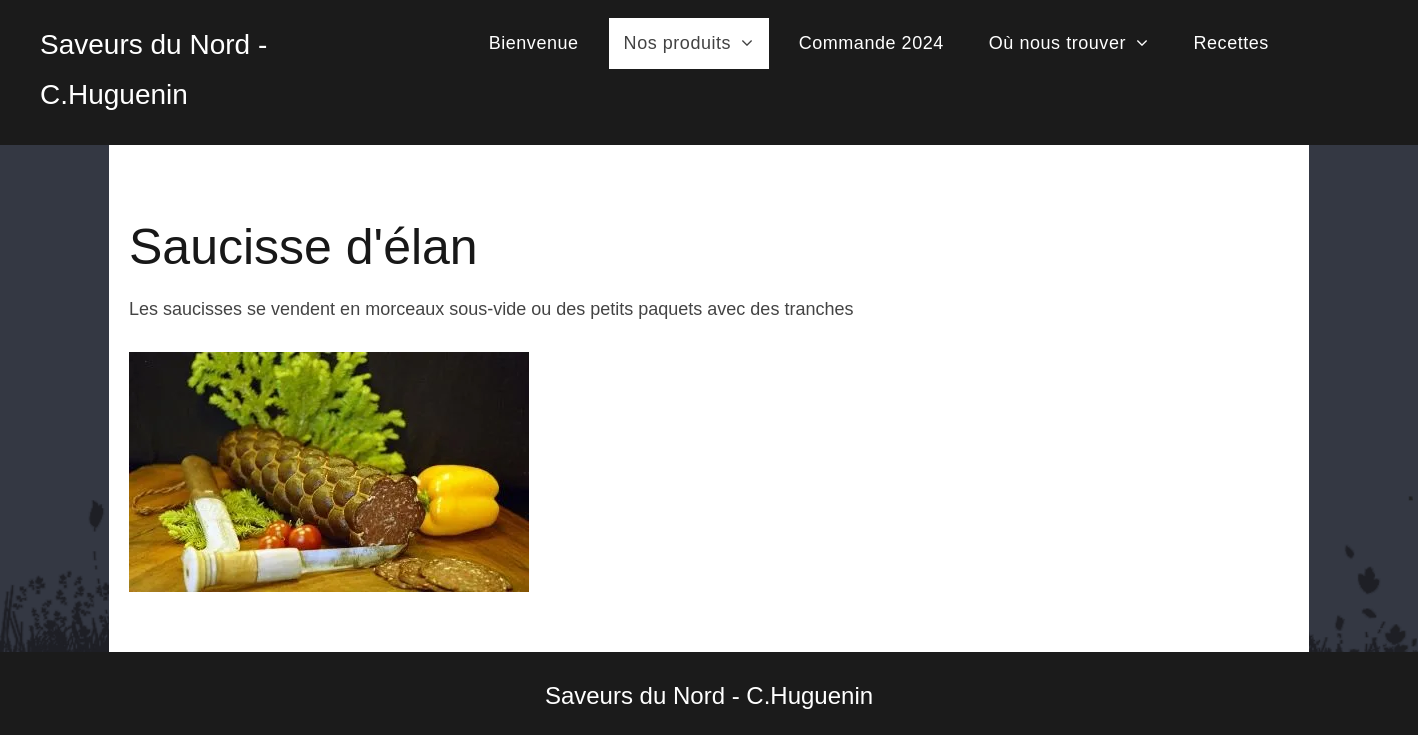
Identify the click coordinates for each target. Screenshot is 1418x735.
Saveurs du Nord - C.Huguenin (709, 695)
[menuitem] (541, 43)
